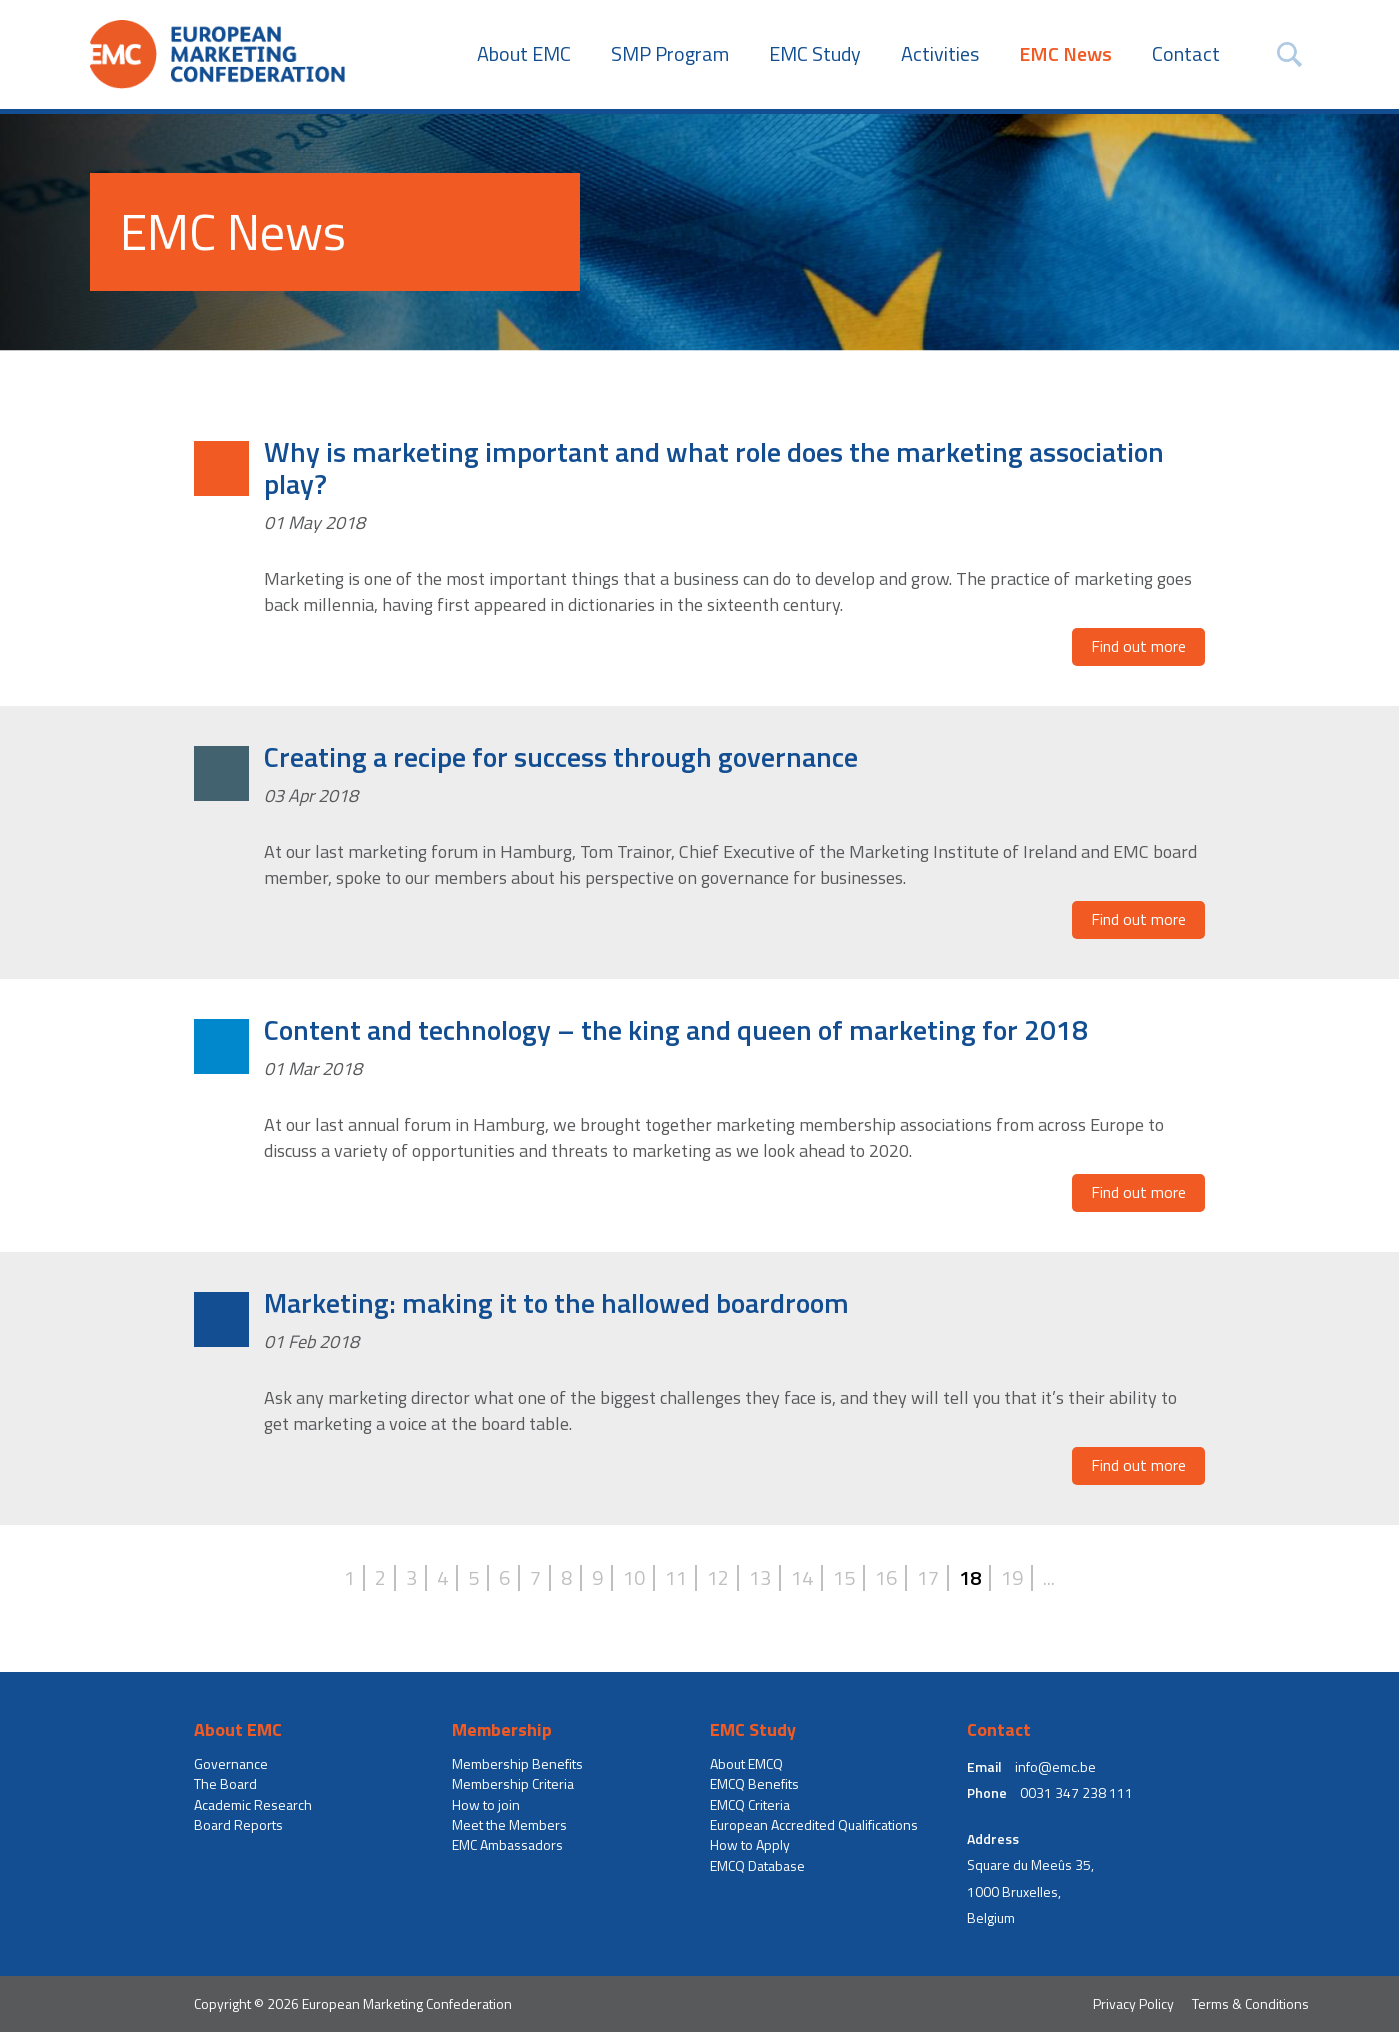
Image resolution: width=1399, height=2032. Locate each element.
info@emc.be (1055, 1767)
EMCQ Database (757, 1866)
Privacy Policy (1133, 2003)
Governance (231, 1764)
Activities (940, 54)
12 (718, 1578)
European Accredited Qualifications (814, 1825)
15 (844, 1578)
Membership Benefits (517, 1764)
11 (676, 1578)
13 (760, 1578)
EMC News (1065, 54)
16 (886, 1578)
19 (1012, 1578)
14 (802, 1578)
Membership (502, 1730)
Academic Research (253, 1805)
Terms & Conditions (1250, 2003)
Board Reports (238, 1825)
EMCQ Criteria (750, 1805)
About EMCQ (746, 1764)
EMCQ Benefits (754, 1784)
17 (928, 1578)
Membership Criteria (513, 1784)
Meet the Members (509, 1825)
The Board (225, 1784)
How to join (486, 1805)
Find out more (1138, 646)
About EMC (524, 54)
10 (634, 1578)
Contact (1186, 54)
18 (970, 1578)
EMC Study (815, 54)
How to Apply (750, 1845)
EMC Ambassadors (507, 1845)
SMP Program (670, 54)
